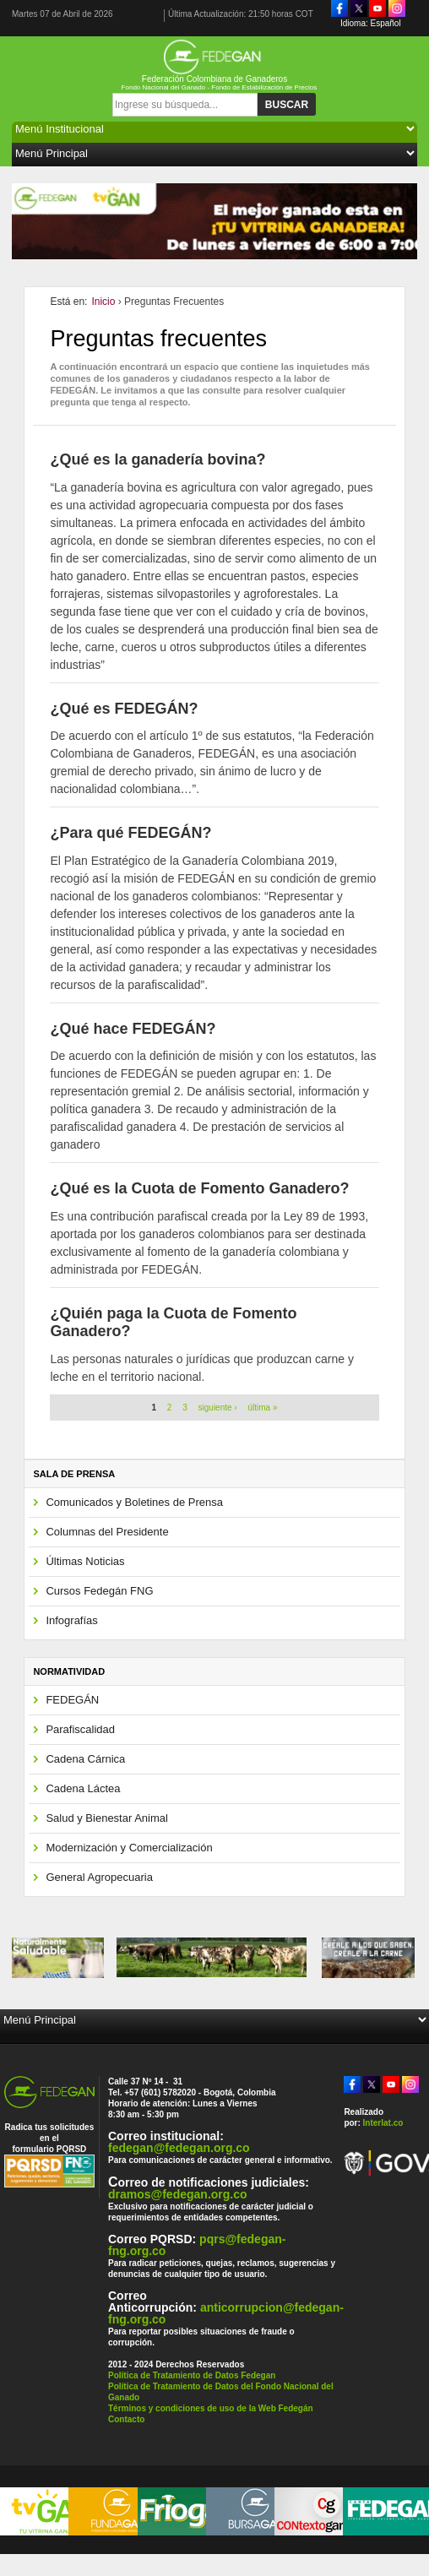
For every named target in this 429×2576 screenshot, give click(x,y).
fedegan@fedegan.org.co (179, 2148)
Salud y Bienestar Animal (107, 1818)
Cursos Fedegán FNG (99, 1590)
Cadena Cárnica (85, 1759)
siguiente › (217, 1407)
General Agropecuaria (99, 1877)
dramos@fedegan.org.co (177, 2194)
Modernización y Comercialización (129, 1847)
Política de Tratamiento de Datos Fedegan (191, 2375)
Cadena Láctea (83, 1788)
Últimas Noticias (85, 1561)
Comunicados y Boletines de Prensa (134, 1502)
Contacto (126, 2419)
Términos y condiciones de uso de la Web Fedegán (210, 2408)
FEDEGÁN (72, 1699)
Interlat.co (383, 2123)
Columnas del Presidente (107, 1531)
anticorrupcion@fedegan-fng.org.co (226, 2313)
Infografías (71, 1620)
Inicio (103, 301)
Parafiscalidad (80, 1729)
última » (262, 1407)
